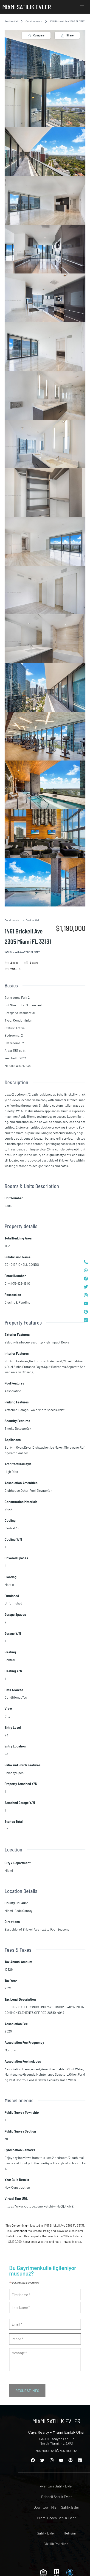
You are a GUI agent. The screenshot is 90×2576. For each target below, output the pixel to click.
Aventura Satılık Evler (56, 2486)
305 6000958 (66, 2451)
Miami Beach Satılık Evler (56, 2518)
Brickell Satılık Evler (56, 2496)
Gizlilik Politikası (56, 2543)
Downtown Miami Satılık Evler (56, 2507)
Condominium (33, 21)
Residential (11, 21)
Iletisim (70, 2533)
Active (20, 1028)
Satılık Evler (46, 2533)
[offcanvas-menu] (81, 6)
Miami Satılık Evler (26, 6)
